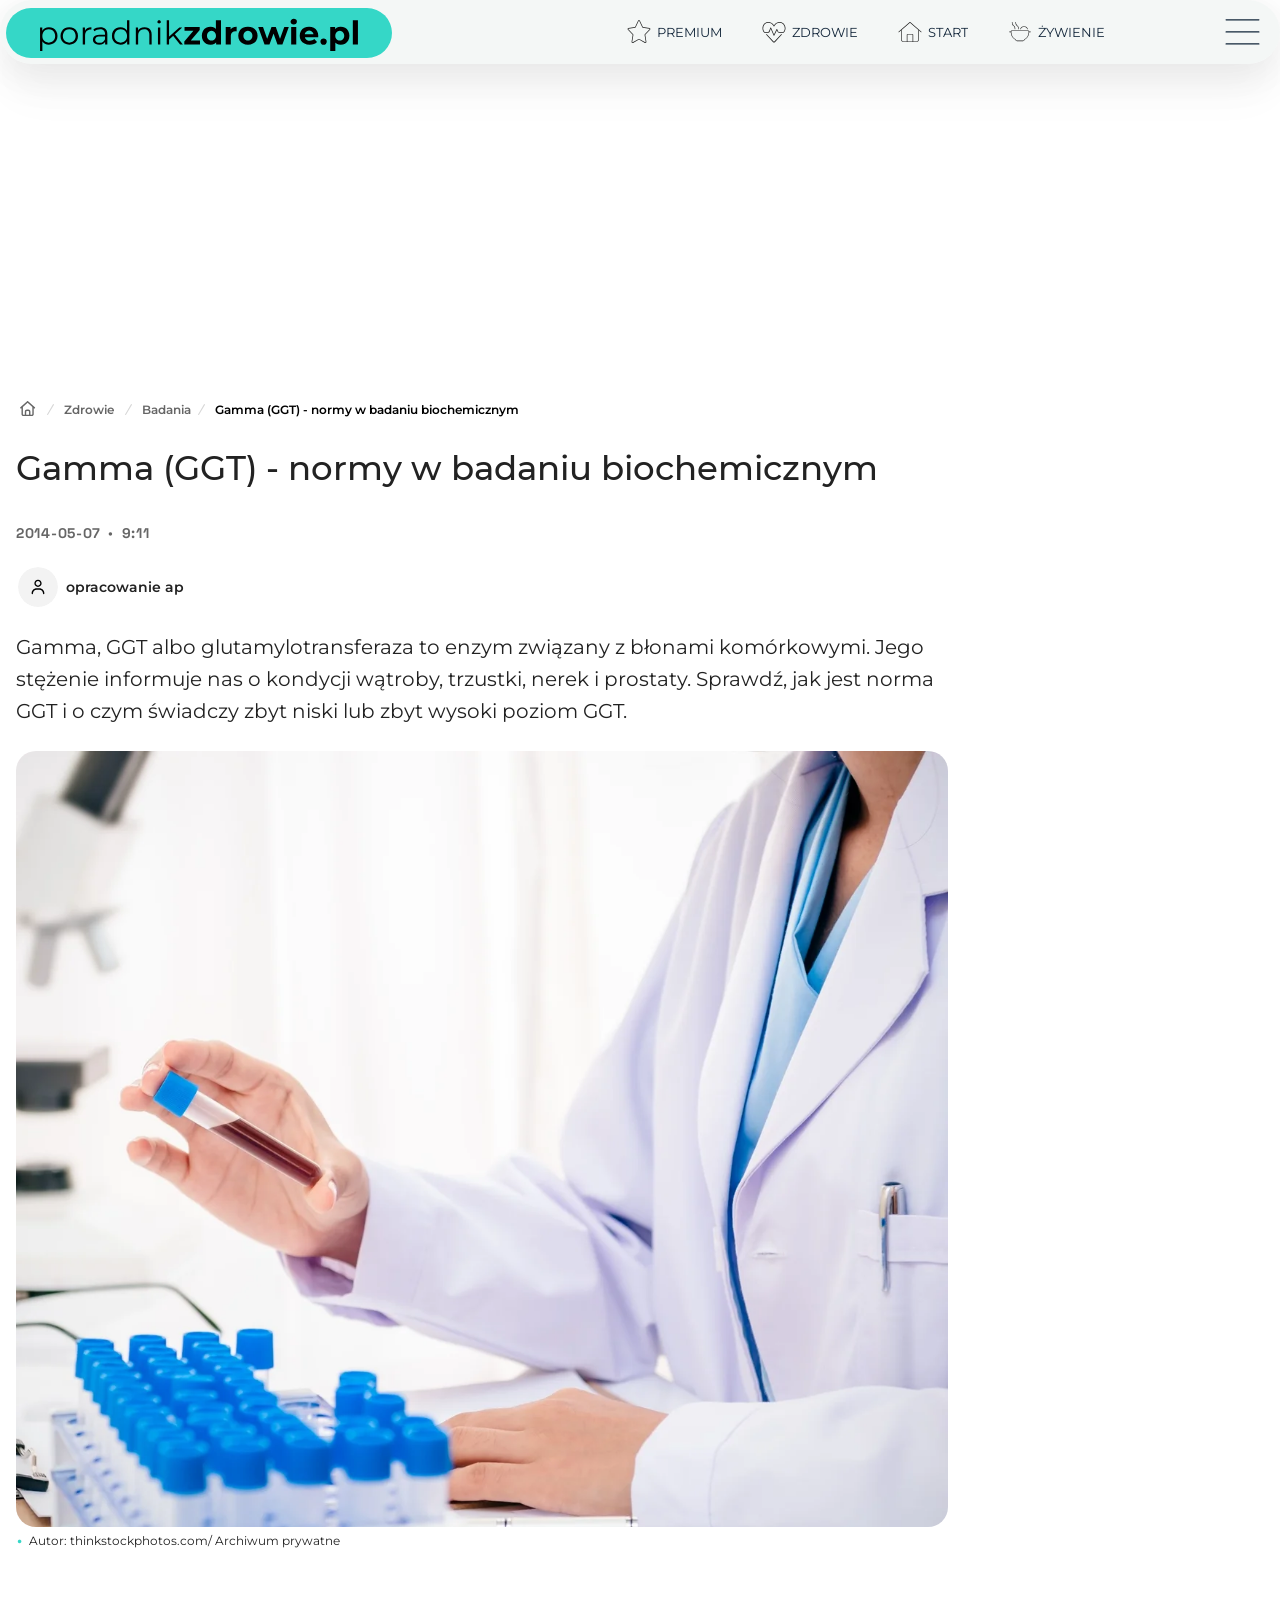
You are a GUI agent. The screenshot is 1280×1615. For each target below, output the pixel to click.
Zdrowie (89, 409)
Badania (166, 409)
